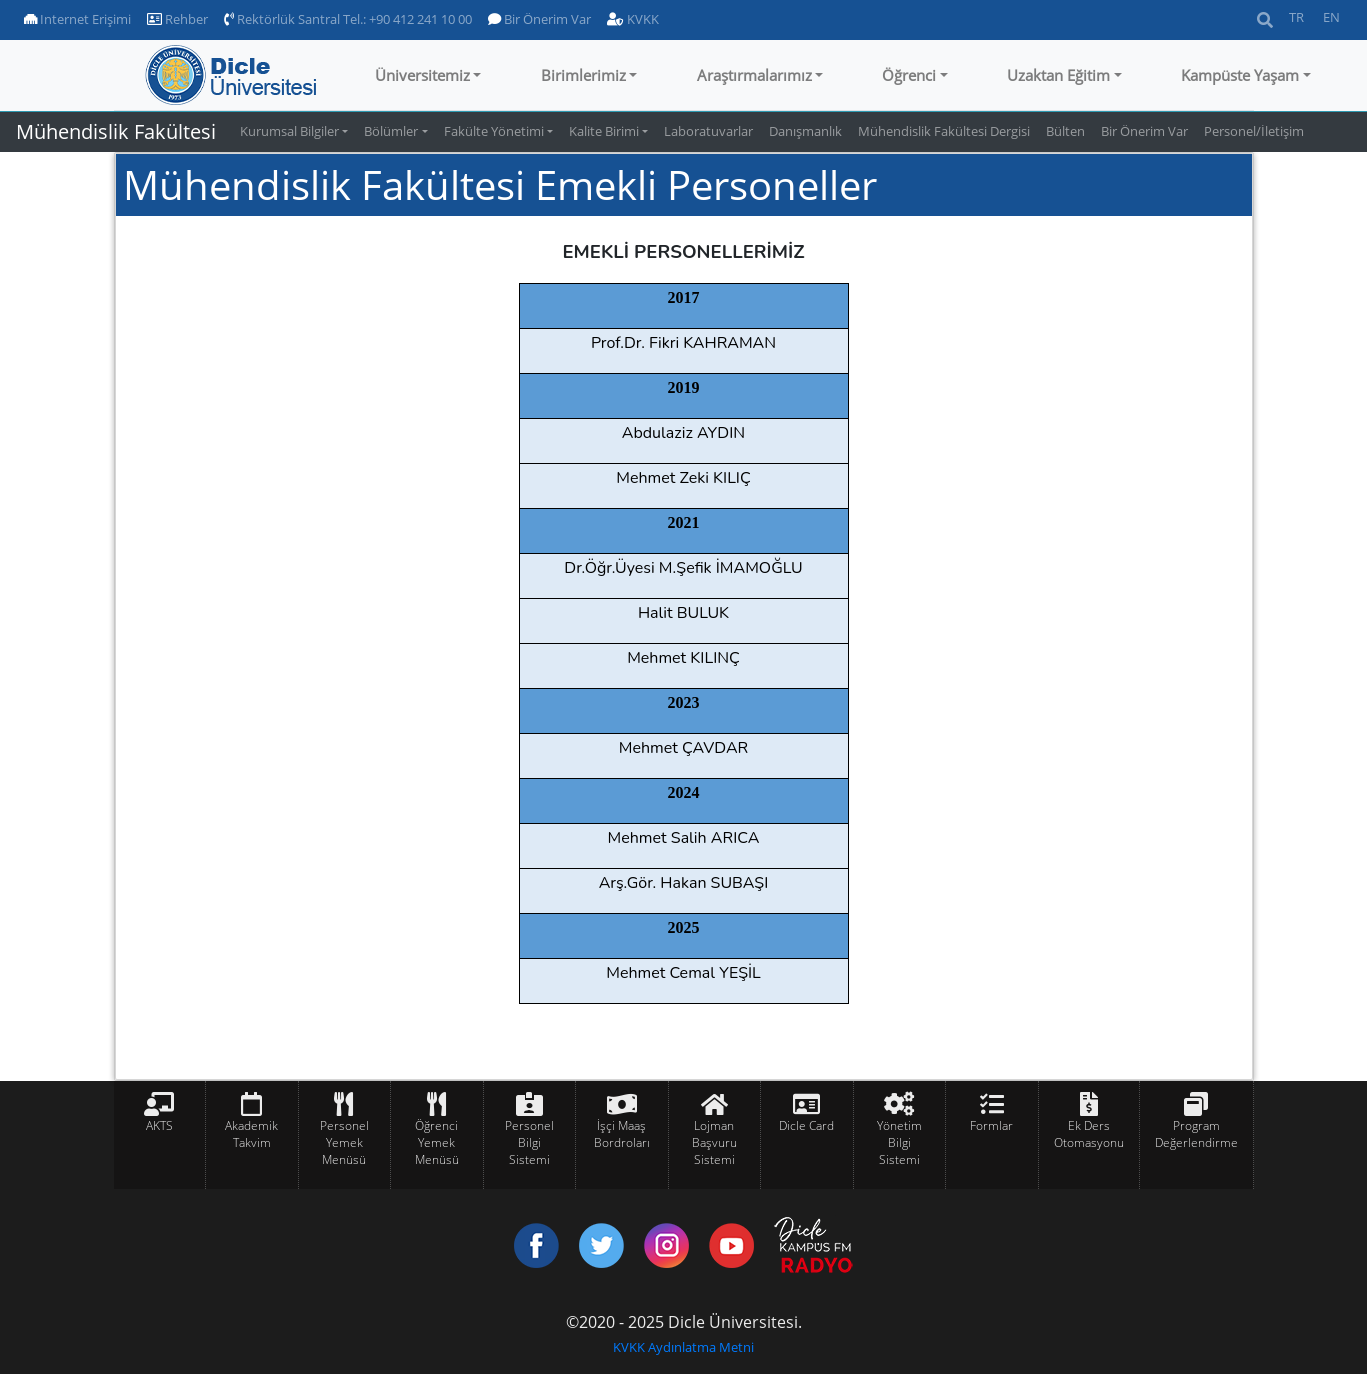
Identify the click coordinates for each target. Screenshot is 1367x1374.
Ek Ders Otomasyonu (1089, 1134)
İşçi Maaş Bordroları (622, 1134)
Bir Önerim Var (539, 19)
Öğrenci (909, 75)
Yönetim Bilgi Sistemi (899, 1142)
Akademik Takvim (251, 1134)
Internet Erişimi (77, 19)
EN (1331, 17)
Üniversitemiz (422, 75)
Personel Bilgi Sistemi (529, 1142)
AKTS (159, 1125)
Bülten (1065, 131)
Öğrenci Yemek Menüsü (437, 1142)
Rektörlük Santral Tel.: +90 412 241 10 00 (348, 19)
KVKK (633, 19)
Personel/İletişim (1254, 131)
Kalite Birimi (604, 131)
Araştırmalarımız (754, 75)
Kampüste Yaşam (1240, 75)
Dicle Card (806, 1125)
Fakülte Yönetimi (494, 131)
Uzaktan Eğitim (1058, 75)
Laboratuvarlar (708, 131)
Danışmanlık (805, 131)
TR (1296, 17)
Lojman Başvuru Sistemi (714, 1142)
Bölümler (391, 131)
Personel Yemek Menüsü (344, 1142)
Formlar (991, 1125)
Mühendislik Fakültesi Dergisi (944, 131)
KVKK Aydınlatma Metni (683, 1347)
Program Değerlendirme (1196, 1134)
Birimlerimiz (583, 75)
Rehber (177, 19)
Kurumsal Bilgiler (289, 131)
